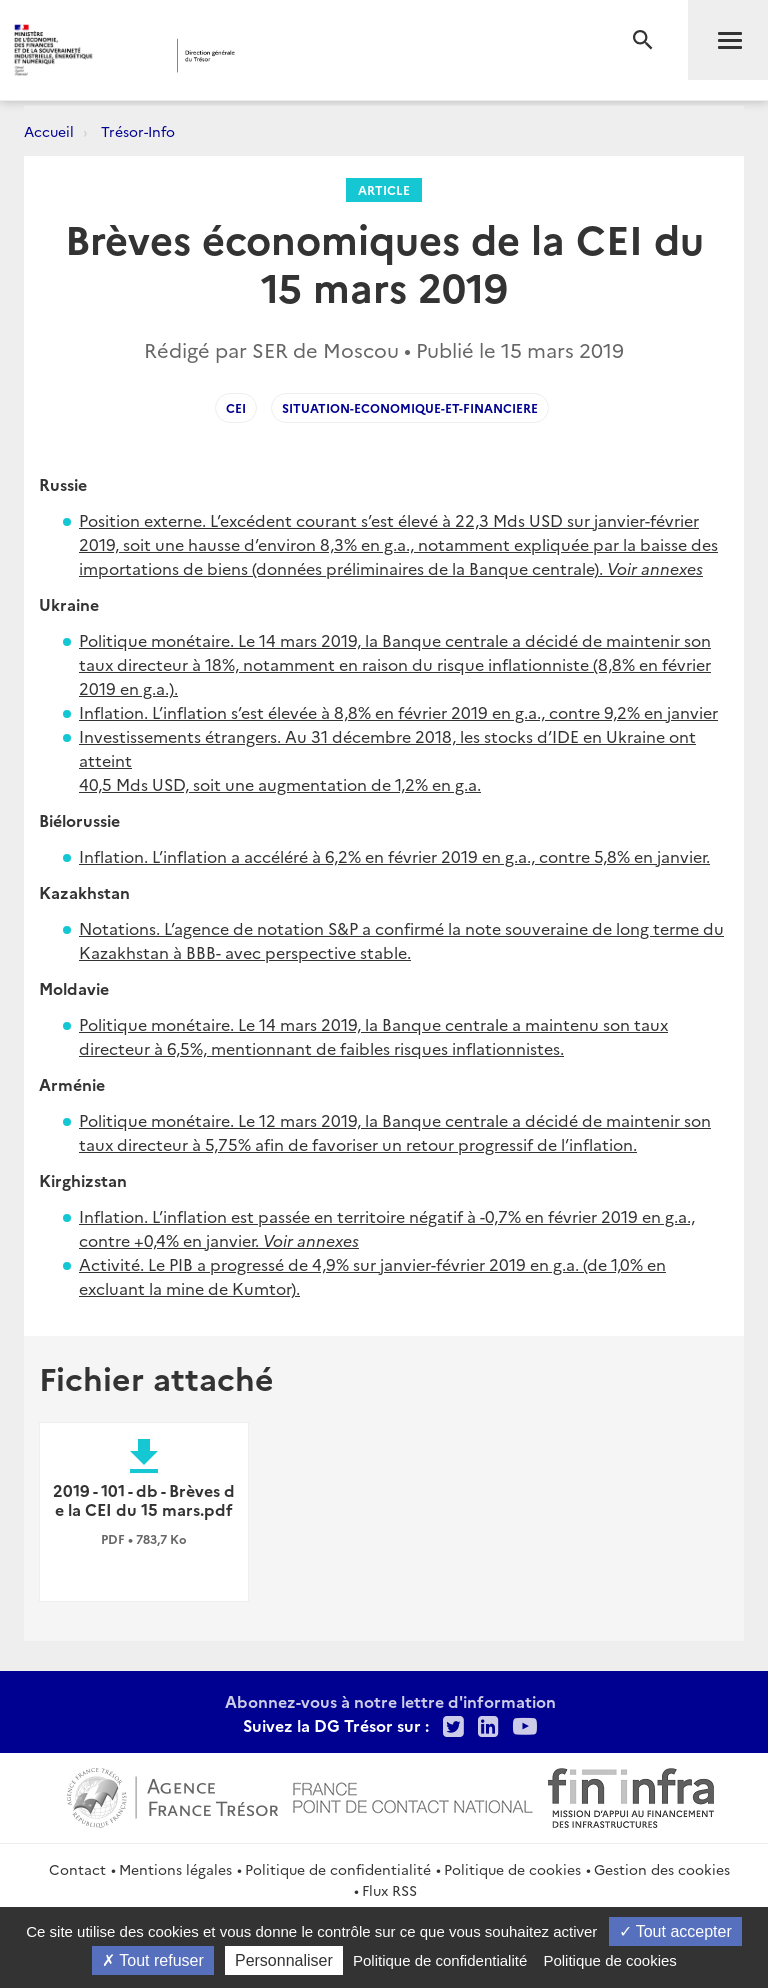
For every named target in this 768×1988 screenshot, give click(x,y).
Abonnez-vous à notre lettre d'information (390, 1701)
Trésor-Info (138, 131)
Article (384, 189)
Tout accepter (675, 1931)
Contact (77, 1869)
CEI (236, 407)
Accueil (49, 131)
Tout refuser (153, 1960)
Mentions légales (175, 1869)
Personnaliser (284, 1960)
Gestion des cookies (662, 1869)
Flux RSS (389, 1890)
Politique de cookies (512, 1869)
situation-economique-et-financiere (410, 407)
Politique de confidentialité (338, 1869)
